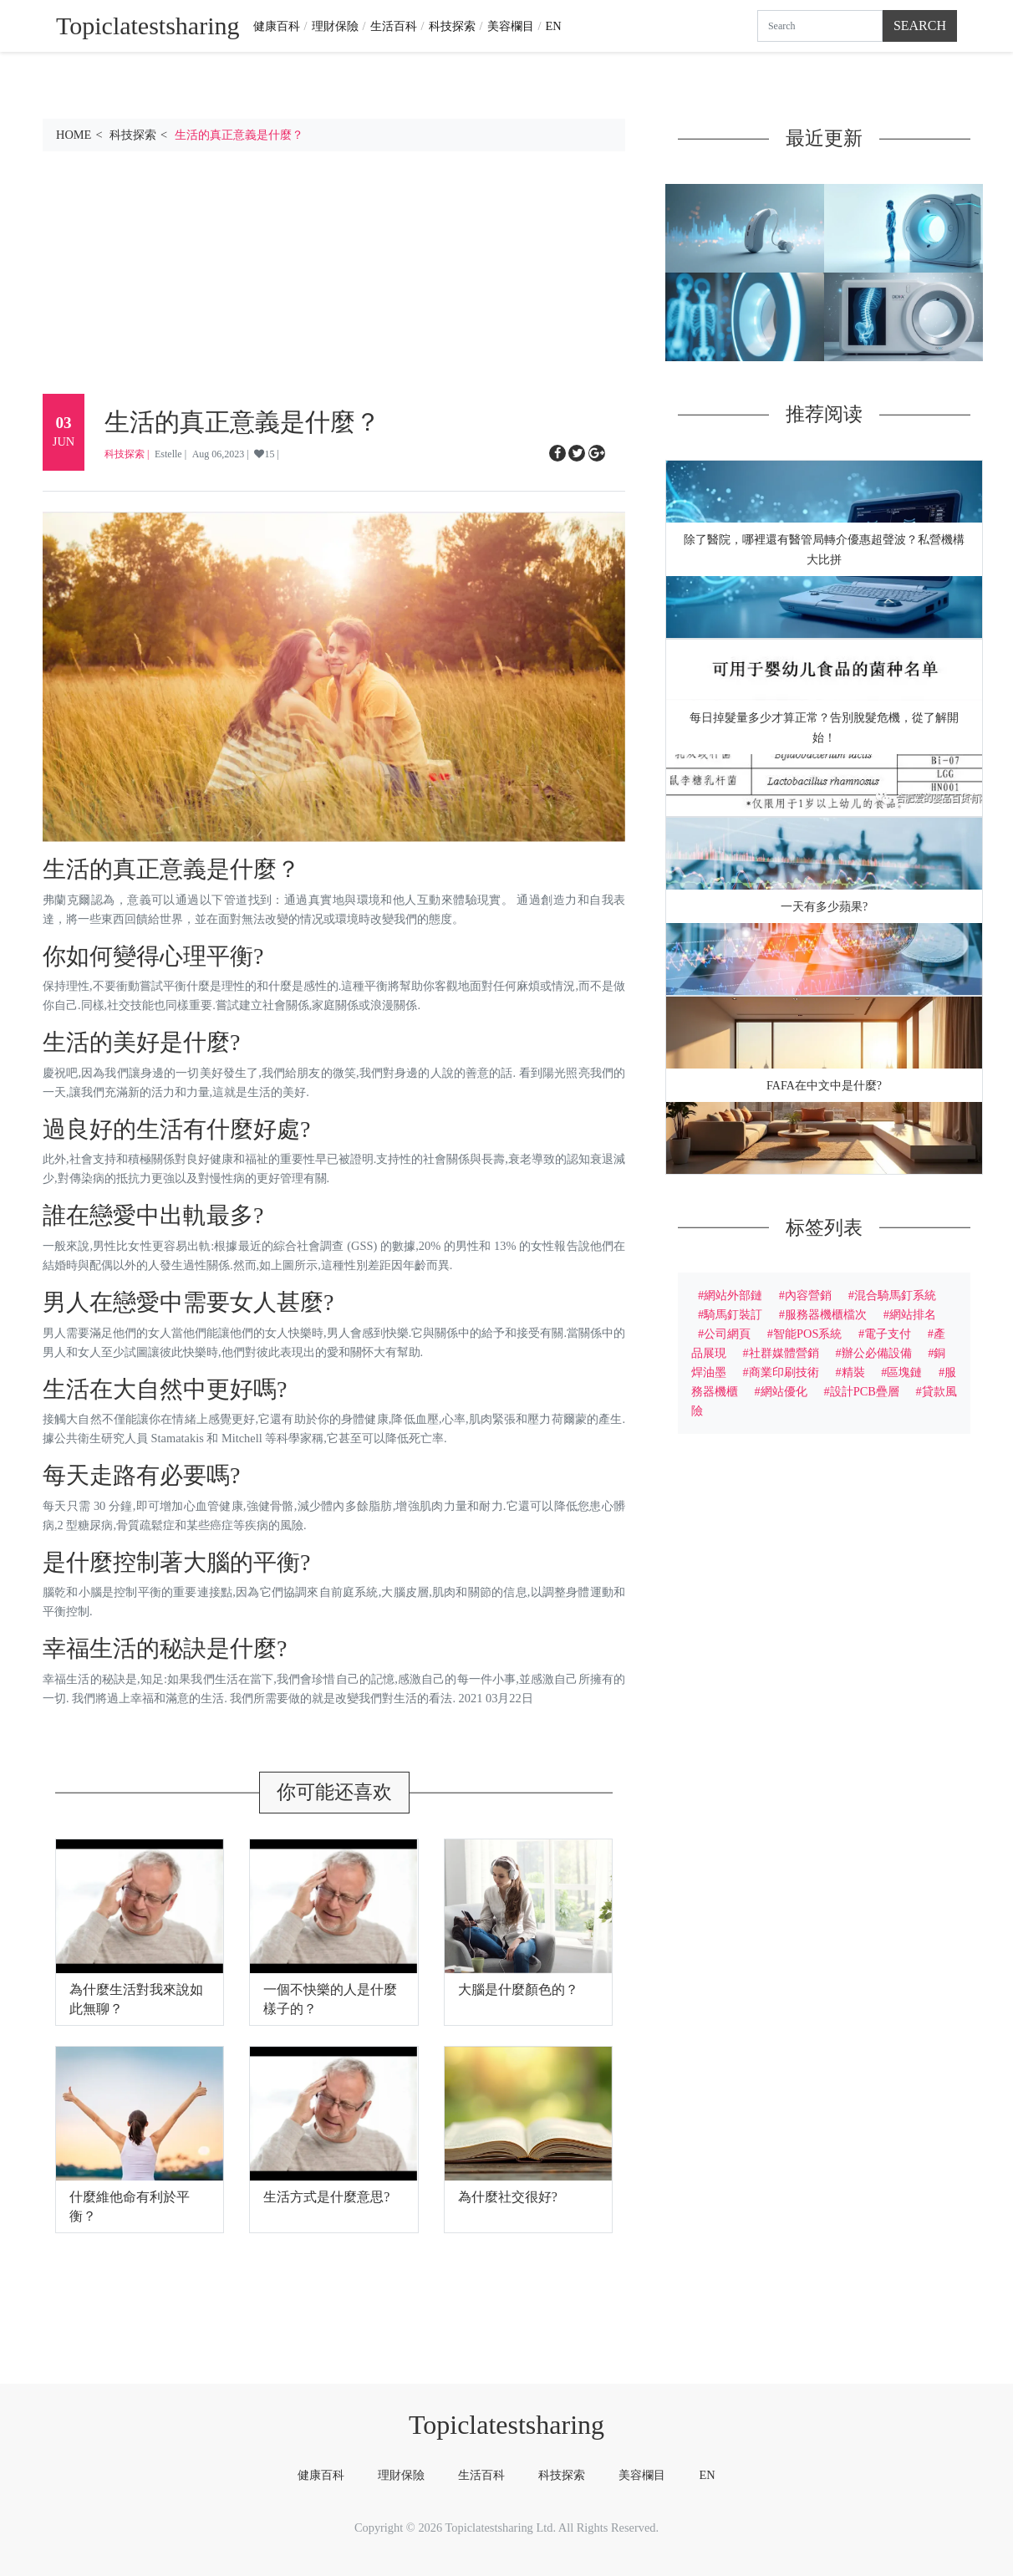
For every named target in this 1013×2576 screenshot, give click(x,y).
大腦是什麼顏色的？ (518, 1989)
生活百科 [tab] (481, 2475)
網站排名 (912, 1314)
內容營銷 (808, 1295)
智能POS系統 (807, 1333)
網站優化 (784, 1391)
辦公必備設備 (877, 1352)
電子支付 (887, 1333)
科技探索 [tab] (561, 2475)
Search (919, 25)
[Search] (820, 26)
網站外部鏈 (733, 1295)
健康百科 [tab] (321, 2475)
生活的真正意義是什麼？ (239, 134)
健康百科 (276, 26)
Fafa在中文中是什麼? (824, 1085)
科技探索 (452, 26)
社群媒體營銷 (784, 1352)
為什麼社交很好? (507, 2197)
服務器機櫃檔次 (826, 1314)
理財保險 (335, 26)
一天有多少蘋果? (824, 906)
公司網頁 (727, 1333)
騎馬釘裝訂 (733, 1314)
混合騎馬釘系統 (895, 1295)
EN (554, 26)
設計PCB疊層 (864, 1391)
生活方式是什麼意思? (326, 2197)
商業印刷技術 (784, 1372)
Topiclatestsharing (506, 2425)
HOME (73, 134)
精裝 (853, 1372)
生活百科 (393, 26)
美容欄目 (510, 26)
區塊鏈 (904, 1372)
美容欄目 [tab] (641, 2475)
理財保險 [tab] (401, 2475)
